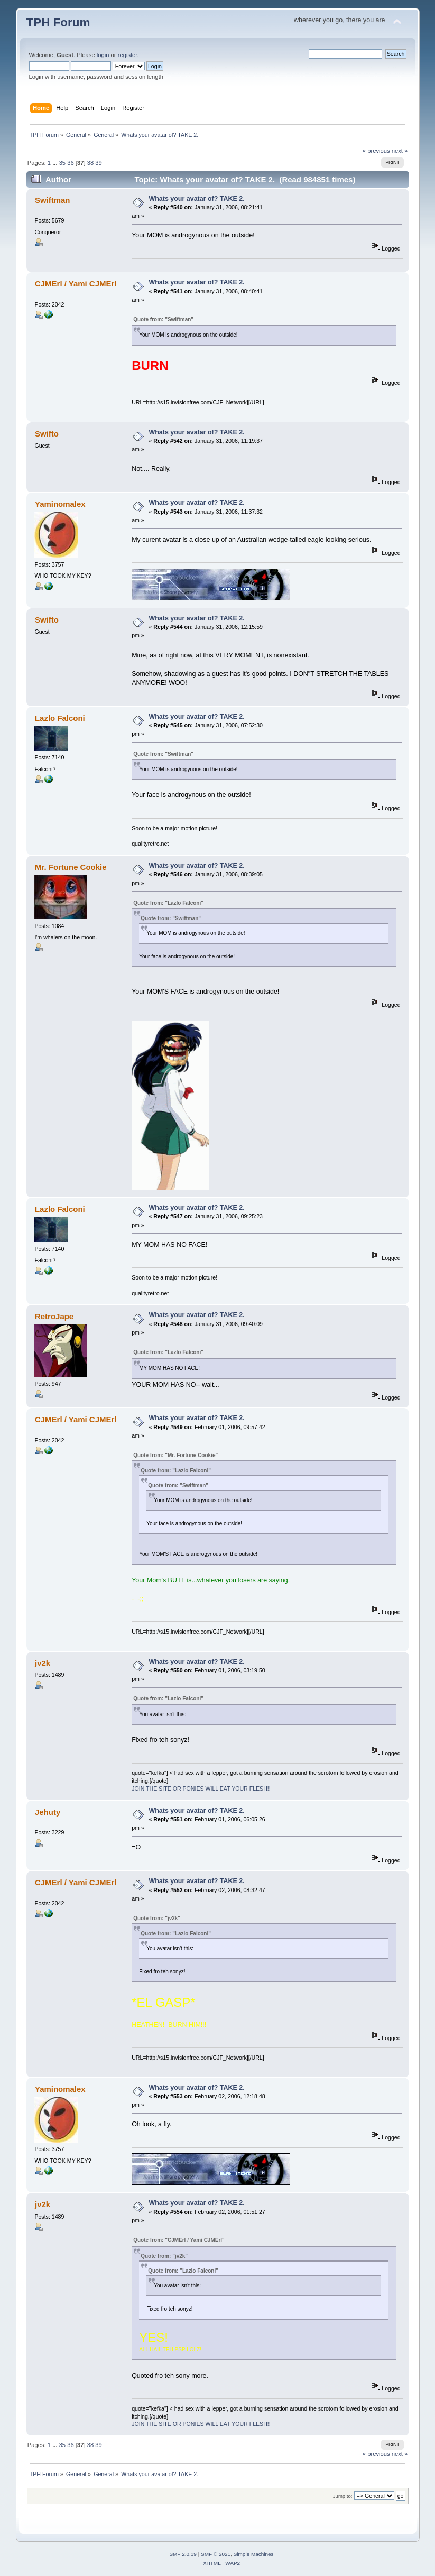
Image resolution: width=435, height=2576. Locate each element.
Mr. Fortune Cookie (71, 867)
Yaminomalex (60, 503)
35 (62, 163)
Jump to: (343, 2496)
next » (400, 150)
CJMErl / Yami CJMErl (75, 283)
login (103, 55)
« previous (376, 150)
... (55, 163)
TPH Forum (58, 22)
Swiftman (52, 200)
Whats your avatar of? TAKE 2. (196, 198)
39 (98, 163)
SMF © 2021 (215, 2554)
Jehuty (47, 1812)
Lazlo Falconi (60, 718)
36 (70, 163)
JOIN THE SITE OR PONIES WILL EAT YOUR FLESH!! (201, 1788)
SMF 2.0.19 (183, 2554)
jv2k (42, 1662)
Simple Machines (254, 2554)
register (127, 55)
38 (90, 163)
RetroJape (54, 1316)
